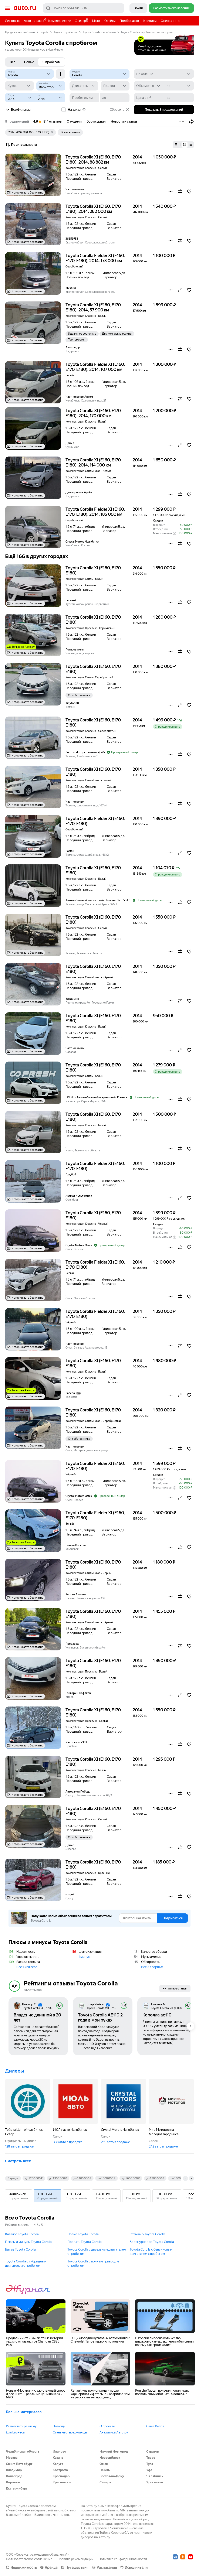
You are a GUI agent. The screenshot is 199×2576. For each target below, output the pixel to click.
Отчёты (109, 21)
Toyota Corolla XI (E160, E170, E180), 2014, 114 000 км (93, 462)
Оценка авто (170, 21)
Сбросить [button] (119, 109)
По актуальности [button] (21, 144)
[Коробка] (50, 85)
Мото (96, 21)
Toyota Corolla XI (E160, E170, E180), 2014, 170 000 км (93, 413)
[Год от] (20, 97)
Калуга (58, 2464)
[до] (179, 85)
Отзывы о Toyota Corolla (147, 2234)
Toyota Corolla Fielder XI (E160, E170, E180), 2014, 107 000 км (95, 367)
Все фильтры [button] (18, 109)
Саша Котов (155, 2426)
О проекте (107, 2426)
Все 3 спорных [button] (152, 1967)
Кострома (60, 2470)
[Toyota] (29, 74)
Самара (105, 2482)
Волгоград (14, 2476)
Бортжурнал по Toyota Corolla (152, 2242)
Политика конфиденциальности (123, 2559)
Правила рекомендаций (75, 2559)
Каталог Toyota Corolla (22, 2234)
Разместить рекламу (21, 2426)
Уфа (149, 2470)
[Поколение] (164, 74)
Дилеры (14, 2071)
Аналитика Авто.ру (114, 2432)
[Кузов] (19, 85)
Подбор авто (129, 21)
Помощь (59, 2426)
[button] (191, 121)
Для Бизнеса (15, 2432)
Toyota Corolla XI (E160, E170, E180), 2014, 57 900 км (93, 307)
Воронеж (13, 2482)
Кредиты (149, 21)
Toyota (44, 32)
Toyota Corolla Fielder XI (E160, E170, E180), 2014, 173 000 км (95, 258)
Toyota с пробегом (65, 32)
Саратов (152, 2451)
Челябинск (154, 2476)
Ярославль (154, 2482)
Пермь (105, 2470)
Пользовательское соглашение (29, 2559)
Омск (104, 2464)
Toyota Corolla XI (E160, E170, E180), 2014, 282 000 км (93, 209)
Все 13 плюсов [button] (26, 1967)
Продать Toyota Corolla (84, 2242)
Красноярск (62, 2482)
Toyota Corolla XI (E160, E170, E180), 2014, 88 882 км (93, 159)
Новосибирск (110, 2458)
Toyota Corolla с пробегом (99, 32)
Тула (149, 2464)
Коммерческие (59, 21)
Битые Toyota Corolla (20, 2249)
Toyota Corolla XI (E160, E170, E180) (97, 570)
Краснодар (61, 2476)
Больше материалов (23, 2412)
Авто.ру (24, 8)
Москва (11, 2458)
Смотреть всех (18, 2161)
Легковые (12, 21)
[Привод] (115, 85)
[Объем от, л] (148, 85)
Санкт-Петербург (19, 2464)
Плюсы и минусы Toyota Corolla (28, 2242)
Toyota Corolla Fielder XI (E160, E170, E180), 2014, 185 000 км (95, 512)
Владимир (14, 2470)
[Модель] (100, 74)
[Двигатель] (84, 85)
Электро (81, 21)
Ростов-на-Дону (112, 2476)
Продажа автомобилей (20, 32)
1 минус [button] (84, 1957)
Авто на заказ (35, 20)
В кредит (13, 2178)
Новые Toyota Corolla (83, 2234)
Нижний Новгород (114, 2451)
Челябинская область (22, 2451)
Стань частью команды (70, 2432)
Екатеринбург (16, 2488)
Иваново (59, 2451)
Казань (58, 2458)
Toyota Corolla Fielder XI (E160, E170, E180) (97, 821)
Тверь (150, 2458)
